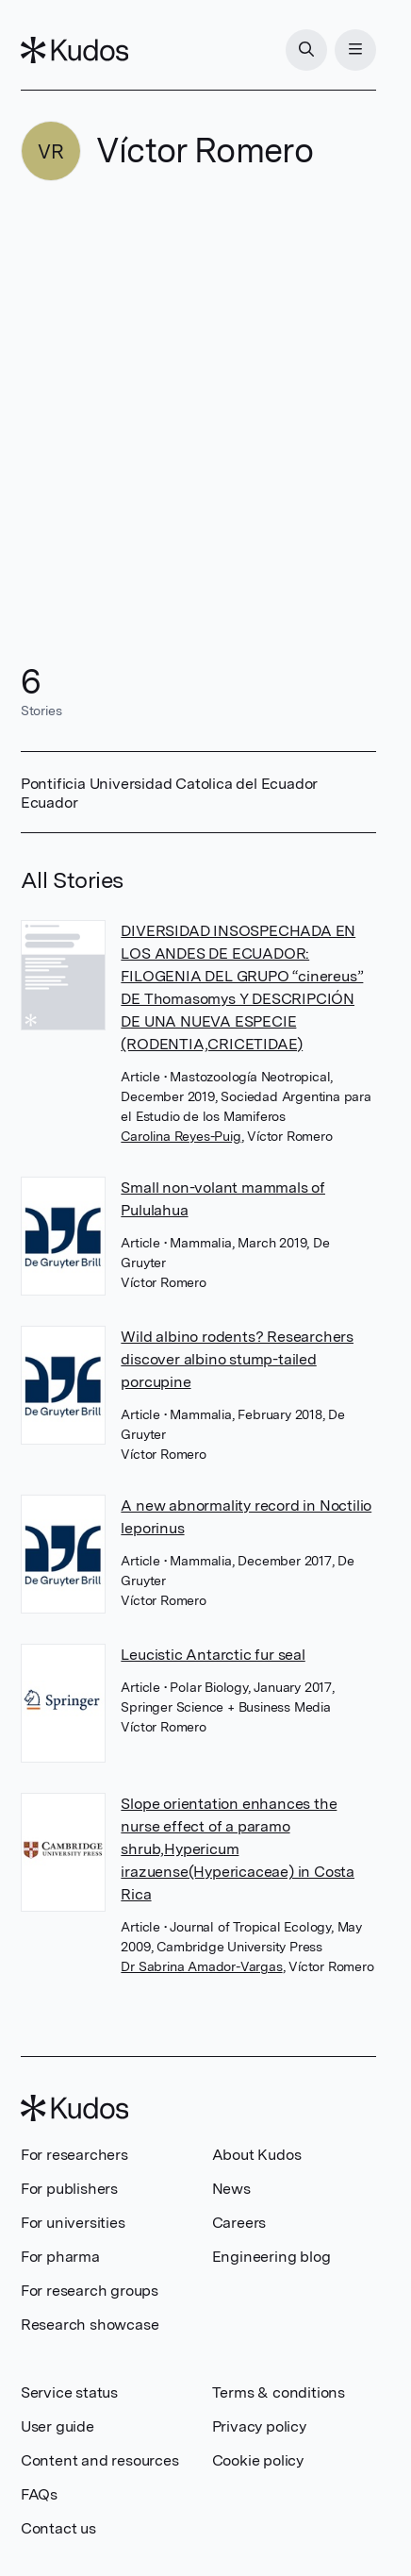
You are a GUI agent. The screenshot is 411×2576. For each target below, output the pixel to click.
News (231, 2189)
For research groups (89, 2291)
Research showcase (90, 2324)
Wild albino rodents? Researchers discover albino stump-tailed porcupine (237, 1359)
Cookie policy (258, 2460)
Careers (239, 2223)
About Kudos (257, 2155)
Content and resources (100, 2460)
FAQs (39, 2494)
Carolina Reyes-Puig (180, 1136)
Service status (69, 2392)
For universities (73, 2223)
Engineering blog (271, 2257)
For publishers (69, 2189)
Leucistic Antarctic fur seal (212, 1655)
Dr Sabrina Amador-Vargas (201, 1966)
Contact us (58, 2528)
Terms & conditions (278, 2392)
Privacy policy (259, 2426)
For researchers (74, 2155)
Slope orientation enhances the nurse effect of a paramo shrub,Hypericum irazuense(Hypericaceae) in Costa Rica (237, 1849)
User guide (57, 2426)
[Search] (306, 50)
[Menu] (355, 50)
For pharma (60, 2257)
